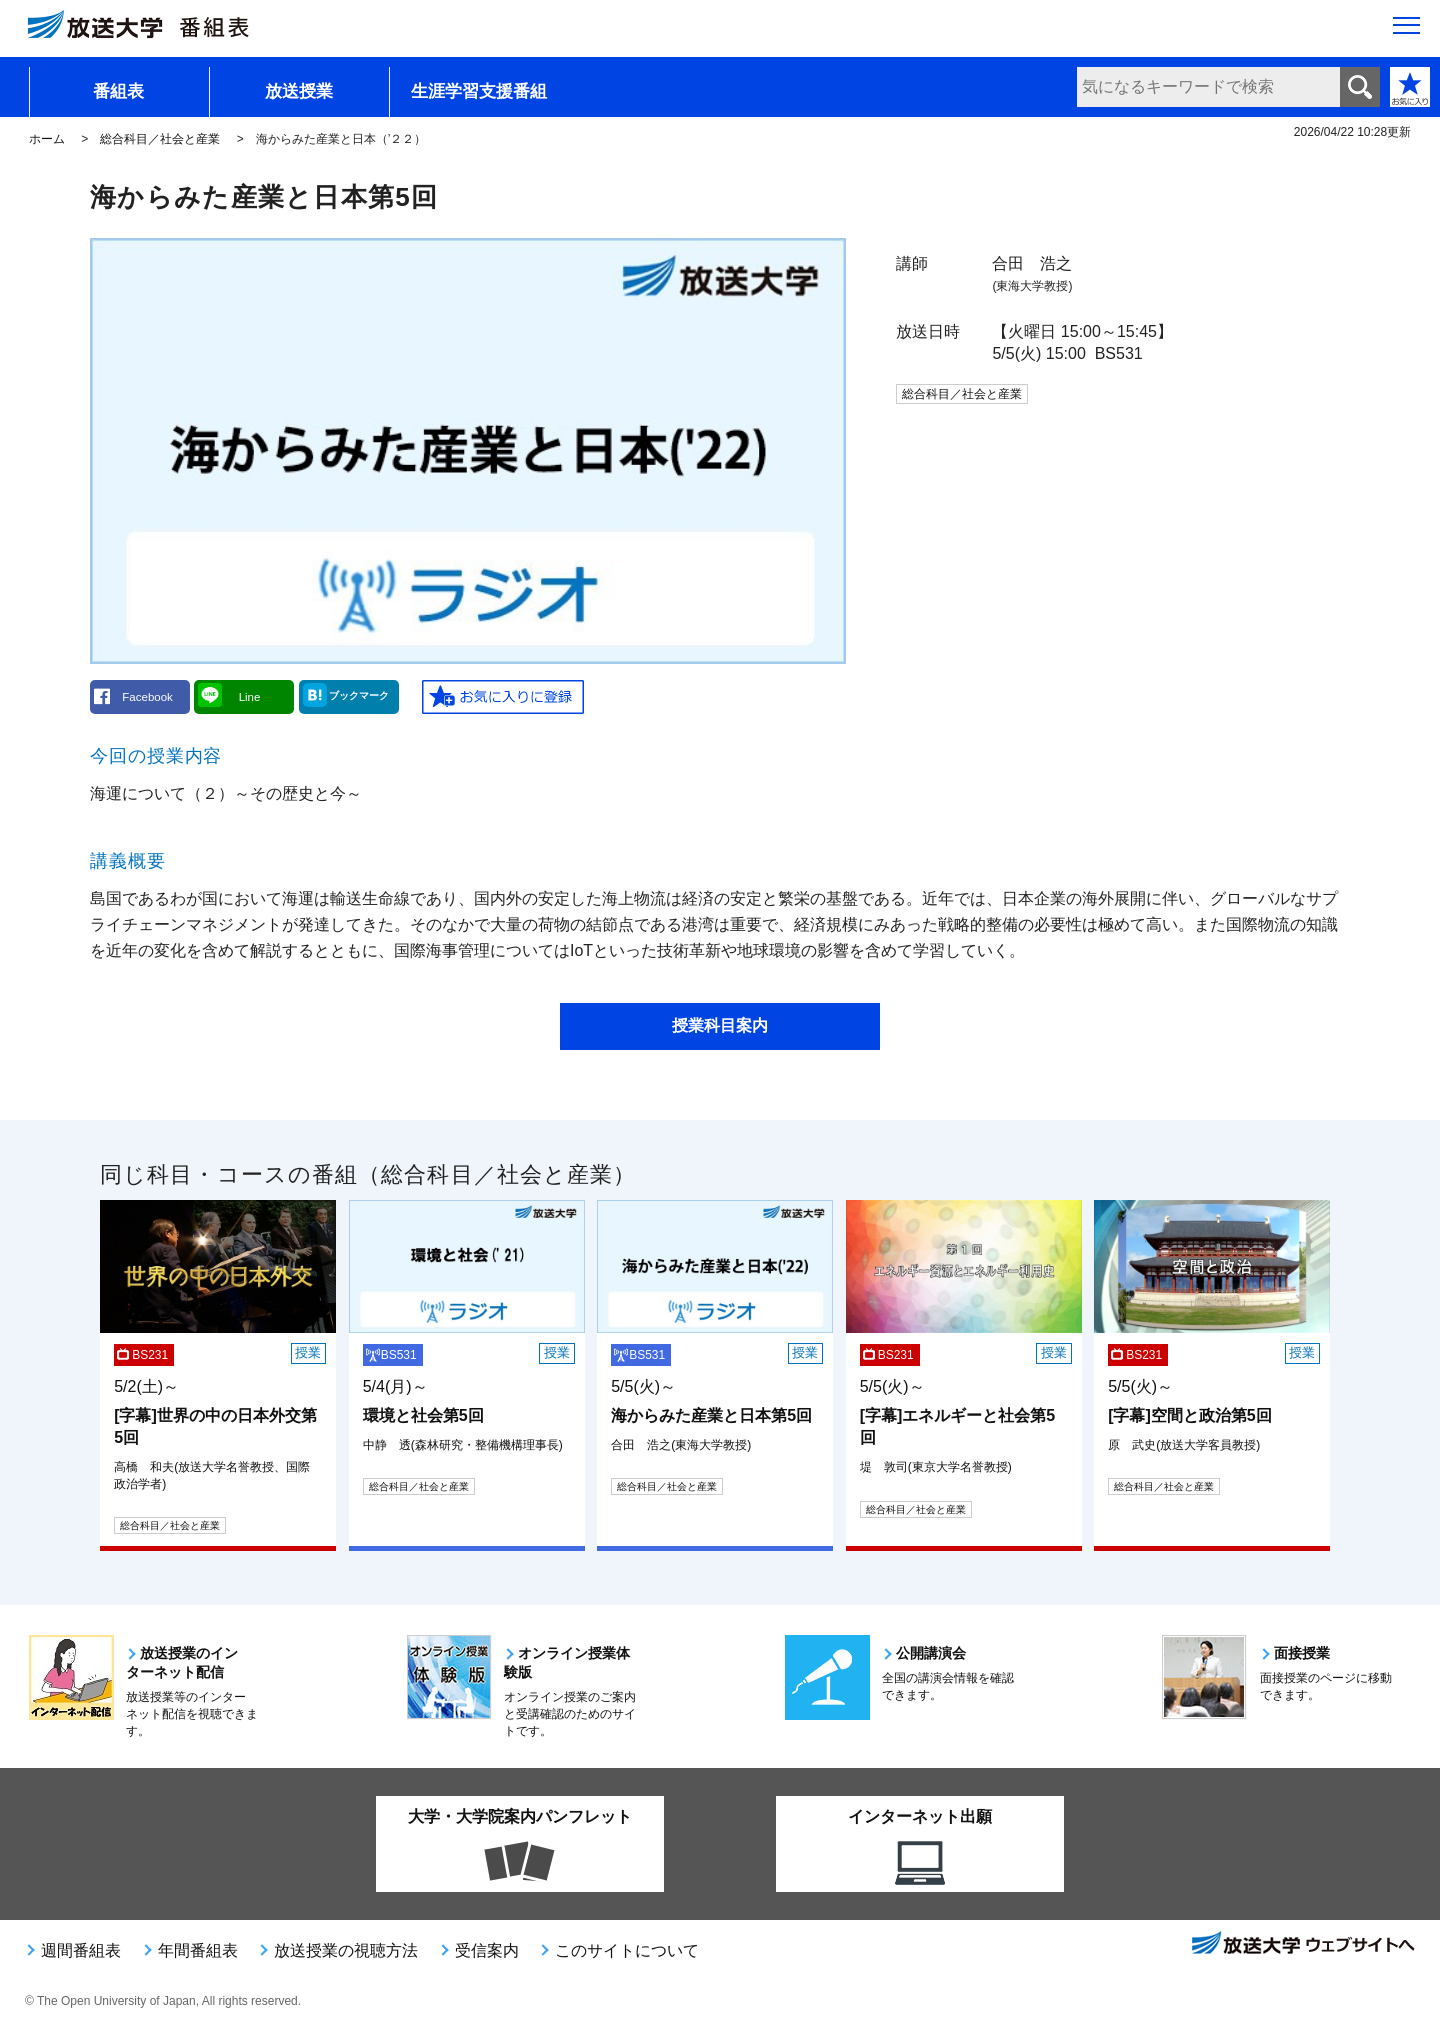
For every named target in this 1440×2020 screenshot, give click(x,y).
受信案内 (487, 1950)
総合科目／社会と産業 (160, 139)
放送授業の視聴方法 (346, 1950)
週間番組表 (81, 1950)
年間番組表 (198, 1950)
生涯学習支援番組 (479, 91)
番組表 (118, 91)
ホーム (47, 139)
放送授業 (299, 91)
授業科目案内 (720, 1025)
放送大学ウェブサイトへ (1302, 1945)
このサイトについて (627, 1950)
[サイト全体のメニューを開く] (1406, 31)
